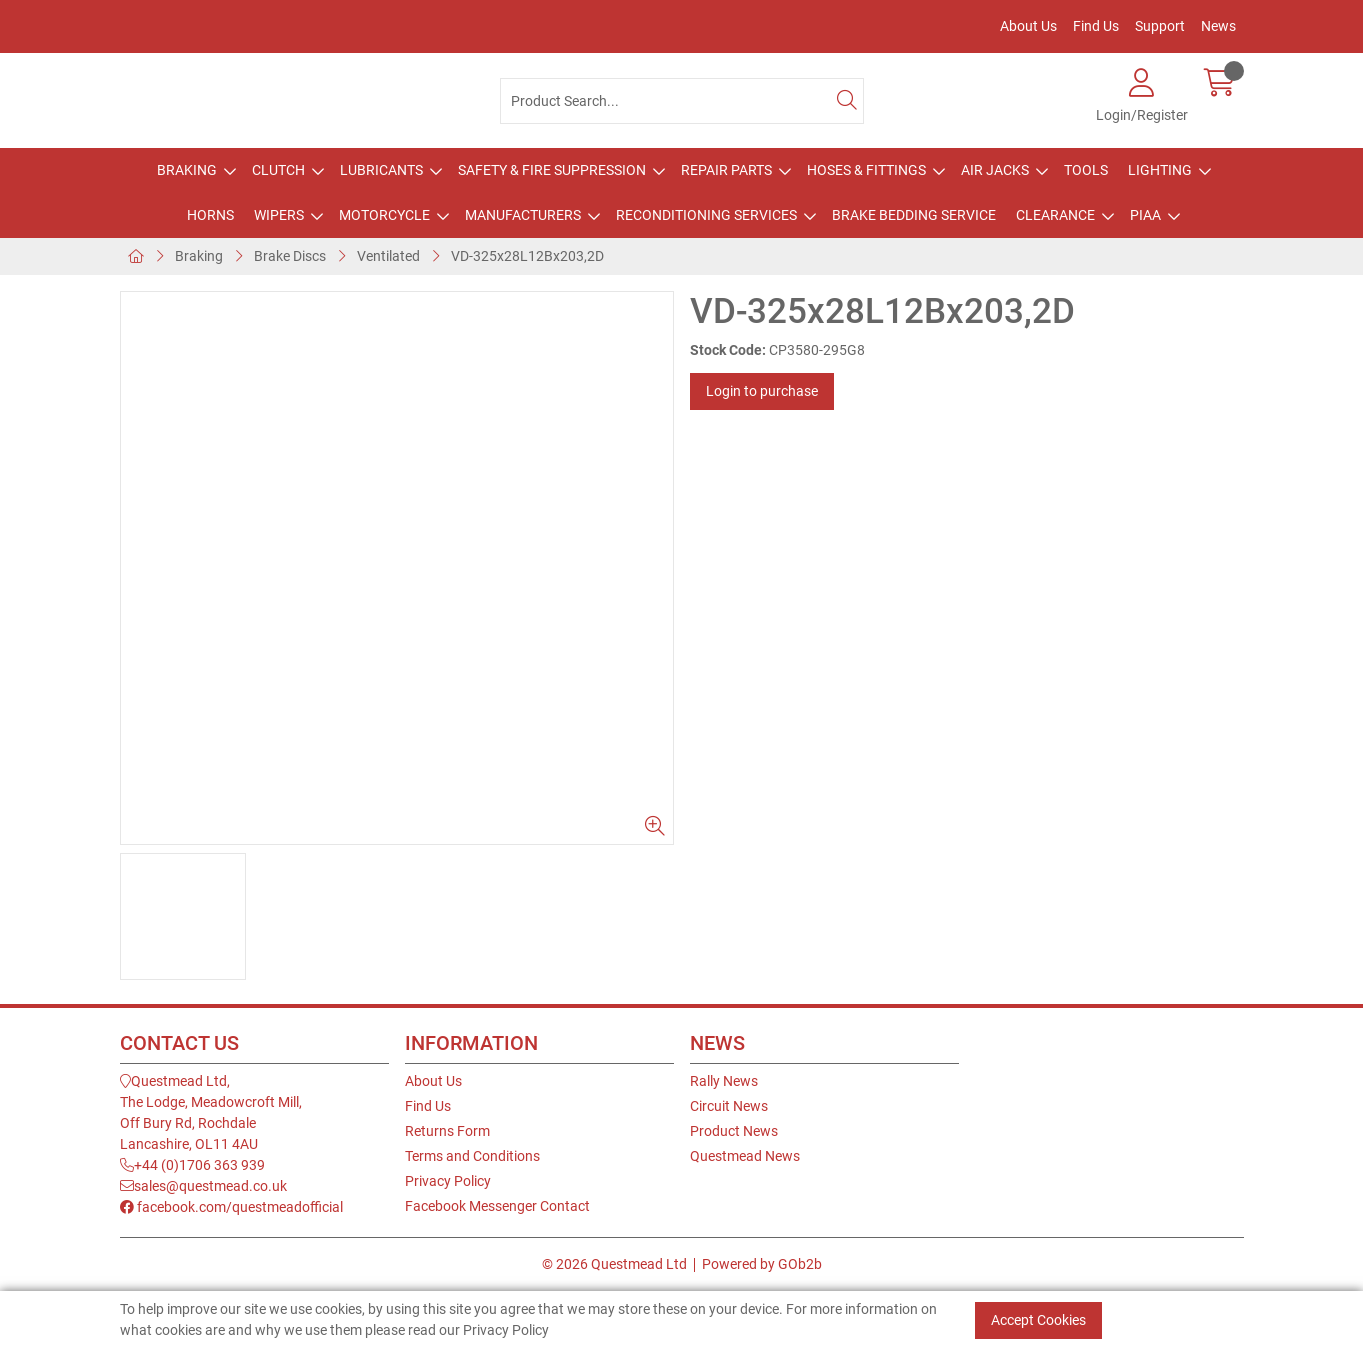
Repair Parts (726, 170)
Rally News (724, 1081)
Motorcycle (384, 215)
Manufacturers (523, 215)
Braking (187, 170)
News (1218, 26)
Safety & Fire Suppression (552, 170)
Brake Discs (290, 256)
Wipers (279, 215)
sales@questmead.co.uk (203, 1186)
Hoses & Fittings (866, 170)
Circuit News (729, 1106)
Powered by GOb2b (762, 1264)
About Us (1028, 26)
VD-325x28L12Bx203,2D (527, 256)
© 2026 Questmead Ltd (614, 1264)
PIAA (1145, 215)
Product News (734, 1131)
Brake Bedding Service (914, 215)
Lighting (1160, 170)
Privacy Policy (448, 1181)
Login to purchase (762, 391)
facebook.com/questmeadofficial (231, 1207)
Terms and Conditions (472, 1156)
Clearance (1055, 215)
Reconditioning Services (706, 215)
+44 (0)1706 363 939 (192, 1165)
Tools (1086, 170)
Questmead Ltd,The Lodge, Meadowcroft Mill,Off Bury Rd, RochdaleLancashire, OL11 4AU (211, 1112)
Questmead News (745, 1156)
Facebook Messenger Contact (497, 1206)
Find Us (1096, 26)
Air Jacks (995, 170)
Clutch (278, 170)
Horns (210, 215)
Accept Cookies (1038, 1320)
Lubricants (381, 170)
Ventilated (388, 256)
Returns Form (447, 1131)
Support (1160, 26)
